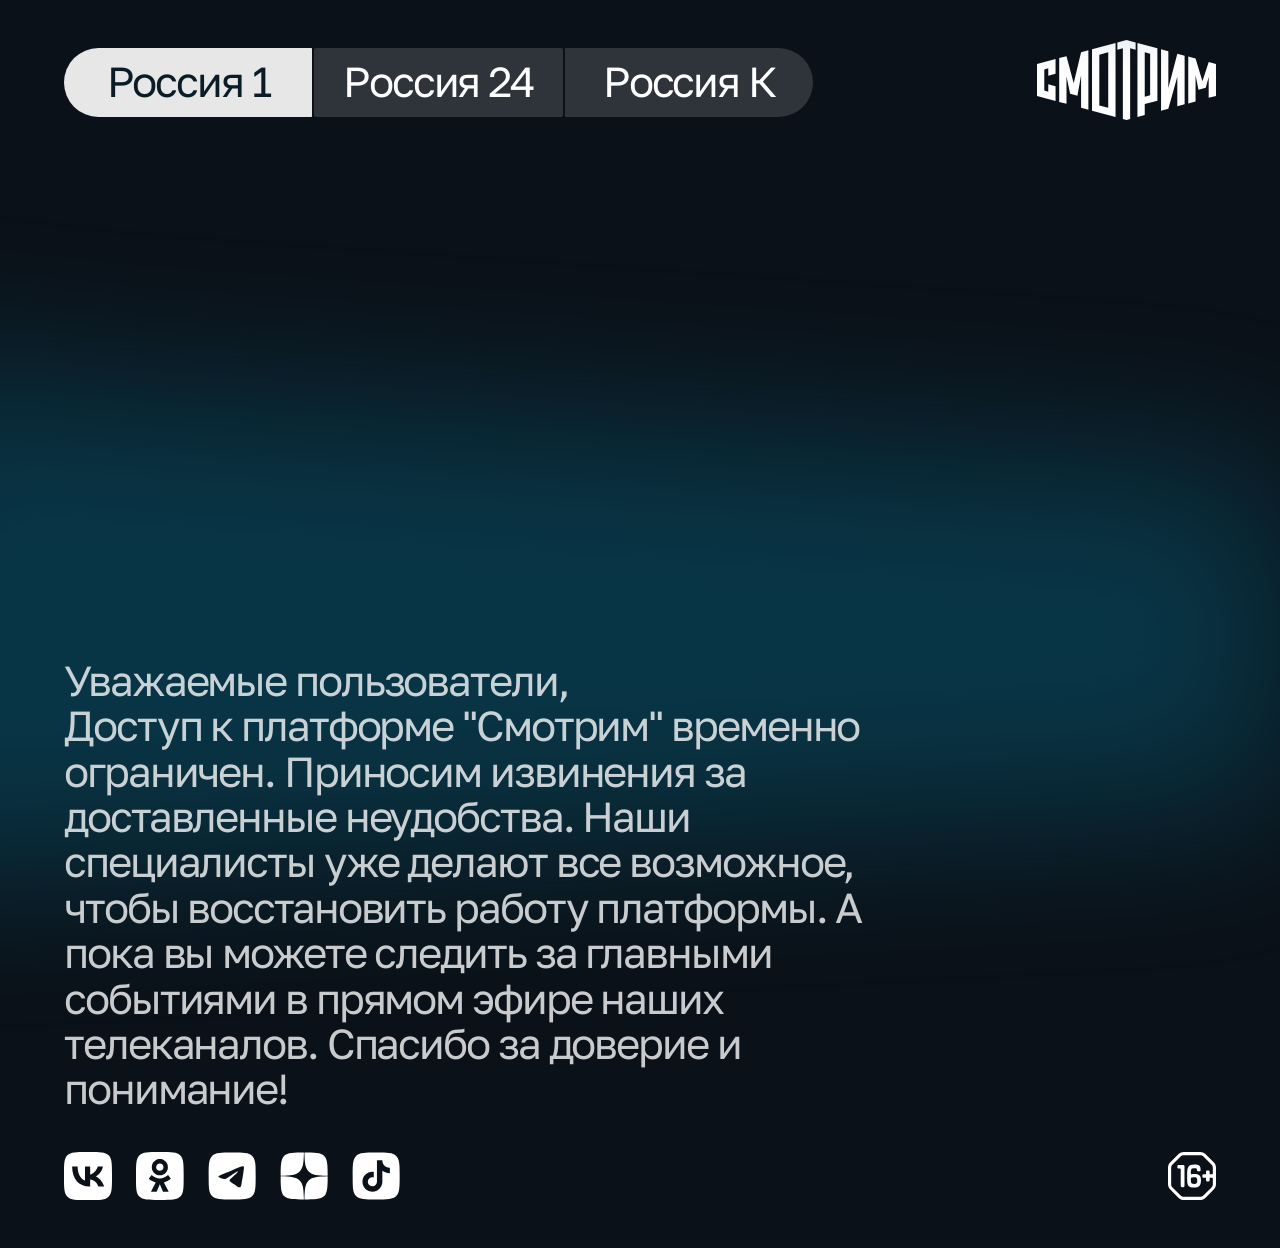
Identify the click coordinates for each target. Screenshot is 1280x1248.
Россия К (689, 81)
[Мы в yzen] (304, 1176)
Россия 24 (438, 81)
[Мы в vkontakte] (88, 1176)
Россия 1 (188, 81)
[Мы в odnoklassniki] (160, 1176)
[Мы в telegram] (232, 1176)
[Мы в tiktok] (376, 1176)
